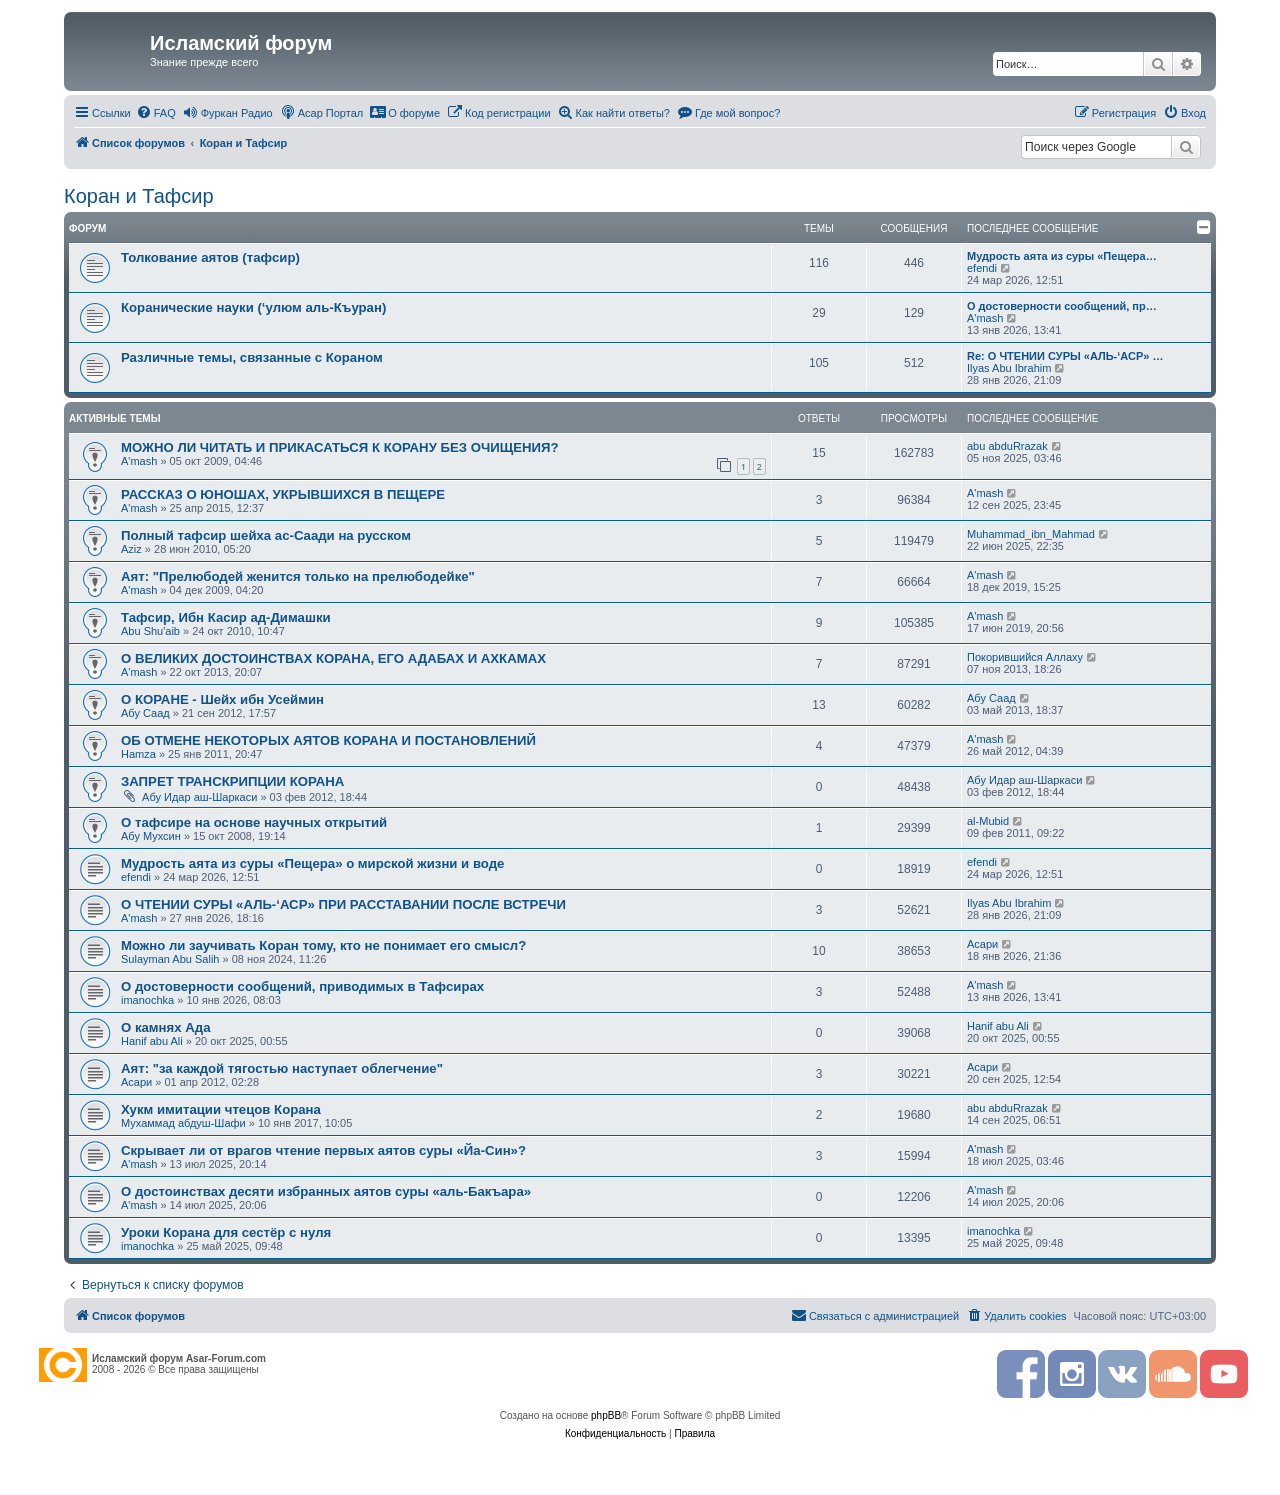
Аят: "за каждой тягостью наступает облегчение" (282, 1068)
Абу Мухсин (151, 836)
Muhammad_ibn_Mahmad (1031, 534)
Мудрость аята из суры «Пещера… (1062, 256)
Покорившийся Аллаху (1025, 657)
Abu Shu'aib (150, 631)
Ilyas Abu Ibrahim (1009, 368)
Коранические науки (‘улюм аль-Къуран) (253, 307)
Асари (982, 944)
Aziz (131, 549)
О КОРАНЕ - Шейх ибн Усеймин (222, 699)
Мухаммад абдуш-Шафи (183, 1123)
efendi (982, 268)
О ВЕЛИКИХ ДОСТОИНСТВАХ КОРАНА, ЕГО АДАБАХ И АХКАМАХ (333, 658)
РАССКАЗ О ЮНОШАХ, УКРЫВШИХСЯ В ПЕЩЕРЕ (283, 494)
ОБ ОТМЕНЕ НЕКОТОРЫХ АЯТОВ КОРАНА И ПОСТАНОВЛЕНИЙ (328, 740)
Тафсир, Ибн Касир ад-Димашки (226, 617)
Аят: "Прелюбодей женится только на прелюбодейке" (298, 576)
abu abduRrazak (1007, 446)
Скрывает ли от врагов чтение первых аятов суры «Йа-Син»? (323, 1150)
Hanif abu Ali (152, 1041)
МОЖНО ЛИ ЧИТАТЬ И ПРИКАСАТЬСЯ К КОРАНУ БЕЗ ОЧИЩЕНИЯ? (339, 447)
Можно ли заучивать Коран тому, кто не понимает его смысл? (323, 945)
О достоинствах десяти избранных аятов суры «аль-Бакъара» (326, 1191)
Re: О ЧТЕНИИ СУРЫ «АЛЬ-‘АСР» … (1065, 356)
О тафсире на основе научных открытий (254, 822)
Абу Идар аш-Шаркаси (199, 797)
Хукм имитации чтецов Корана (221, 1109)
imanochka (147, 1000)
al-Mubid (988, 821)
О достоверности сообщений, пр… (1062, 306)
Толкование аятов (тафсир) (210, 257)
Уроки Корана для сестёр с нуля (226, 1232)
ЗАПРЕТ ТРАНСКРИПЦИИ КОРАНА (232, 781)
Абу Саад (145, 713)
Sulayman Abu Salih (170, 959)
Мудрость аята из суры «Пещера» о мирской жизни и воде (312, 863)
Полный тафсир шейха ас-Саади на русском (266, 535)
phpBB (606, 1415)
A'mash (985, 318)
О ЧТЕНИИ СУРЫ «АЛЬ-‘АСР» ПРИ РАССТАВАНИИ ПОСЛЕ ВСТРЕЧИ (343, 904)
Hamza (138, 754)
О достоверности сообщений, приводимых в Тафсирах (302, 986)
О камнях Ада (166, 1027)
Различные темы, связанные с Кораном (252, 357)
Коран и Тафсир (139, 196)
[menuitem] (156, 113)
